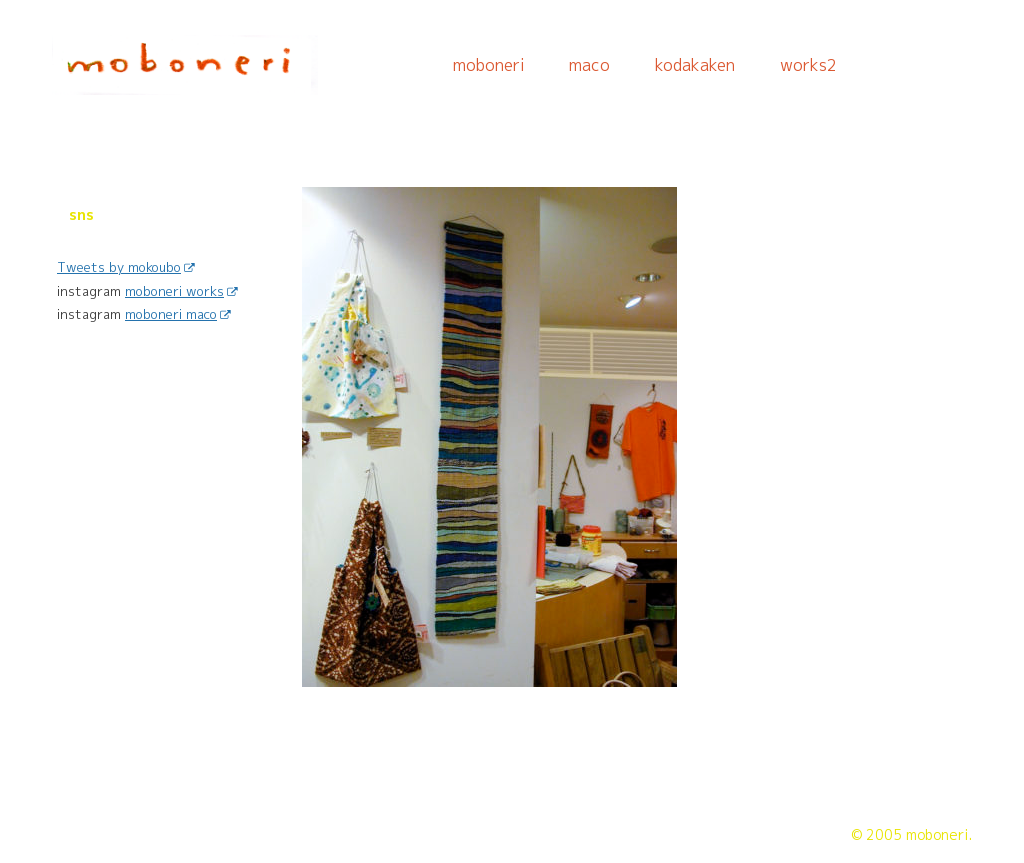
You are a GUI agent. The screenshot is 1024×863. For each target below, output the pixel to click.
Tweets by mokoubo (125, 267)
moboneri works (181, 291)
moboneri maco (177, 314)
